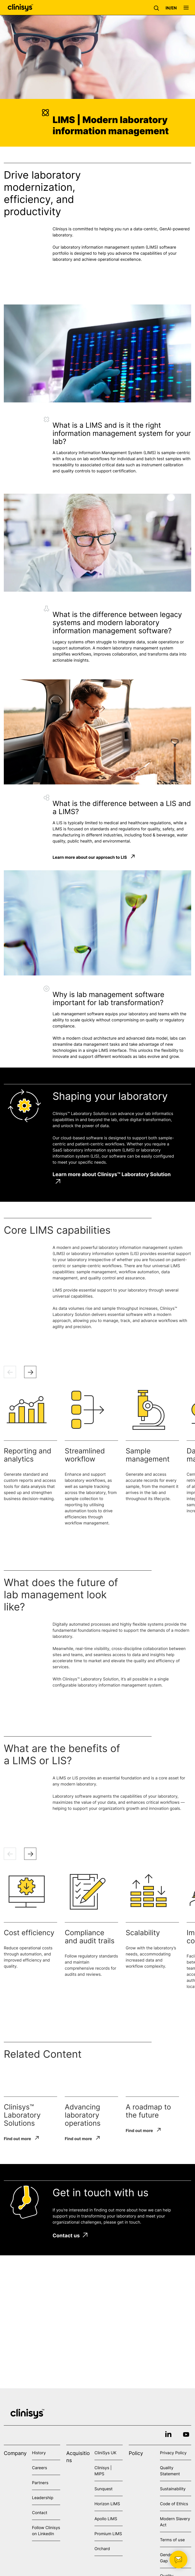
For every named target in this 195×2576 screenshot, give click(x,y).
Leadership (42, 2497)
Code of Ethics (174, 2503)
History (39, 2452)
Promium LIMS (108, 2533)
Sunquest (103, 2488)
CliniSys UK (105, 2452)
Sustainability (173, 2488)
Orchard (102, 2548)
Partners (40, 2482)
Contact (39, 2512)
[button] (157, 7)
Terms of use (172, 2539)
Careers (39, 2467)
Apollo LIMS (105, 2518)
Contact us (70, 2235)
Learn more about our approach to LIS (90, 857)
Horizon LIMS (107, 2503)
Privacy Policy (173, 2452)
